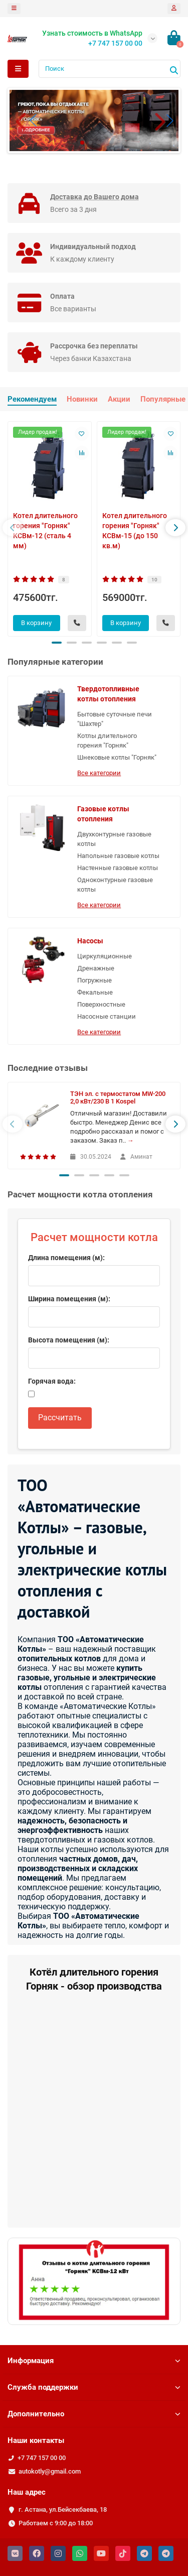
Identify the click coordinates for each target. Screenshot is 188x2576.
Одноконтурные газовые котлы (115, 884)
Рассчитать (60, 1417)
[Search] (109, 69)
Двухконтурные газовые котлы (114, 838)
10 (154, 579)
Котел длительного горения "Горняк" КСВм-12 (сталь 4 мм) (45, 531)
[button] (162, 120)
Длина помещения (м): (66, 1258)
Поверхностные (101, 1004)
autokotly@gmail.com (50, 2471)
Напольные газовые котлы (118, 856)
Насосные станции (106, 1016)
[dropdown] (14, 8)
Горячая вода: (52, 1381)
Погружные (94, 980)
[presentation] (13, 527)
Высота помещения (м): (68, 1340)
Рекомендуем (32, 399)
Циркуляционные (104, 956)
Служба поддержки (94, 2387)
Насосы (90, 941)
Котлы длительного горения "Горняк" (107, 740)
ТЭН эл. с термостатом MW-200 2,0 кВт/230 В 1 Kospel (117, 1097)
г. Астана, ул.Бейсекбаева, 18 (63, 2509)
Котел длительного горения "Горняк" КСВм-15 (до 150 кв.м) (134, 531)
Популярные (162, 399)
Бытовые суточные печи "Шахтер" (114, 718)
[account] (173, 8)
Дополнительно (94, 2413)
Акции (119, 399)
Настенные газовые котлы (117, 868)
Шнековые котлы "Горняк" (116, 757)
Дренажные (95, 968)
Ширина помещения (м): (69, 1299)
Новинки (82, 399)
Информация (94, 2360)
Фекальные (95, 992)
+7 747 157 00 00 (42, 2458)
